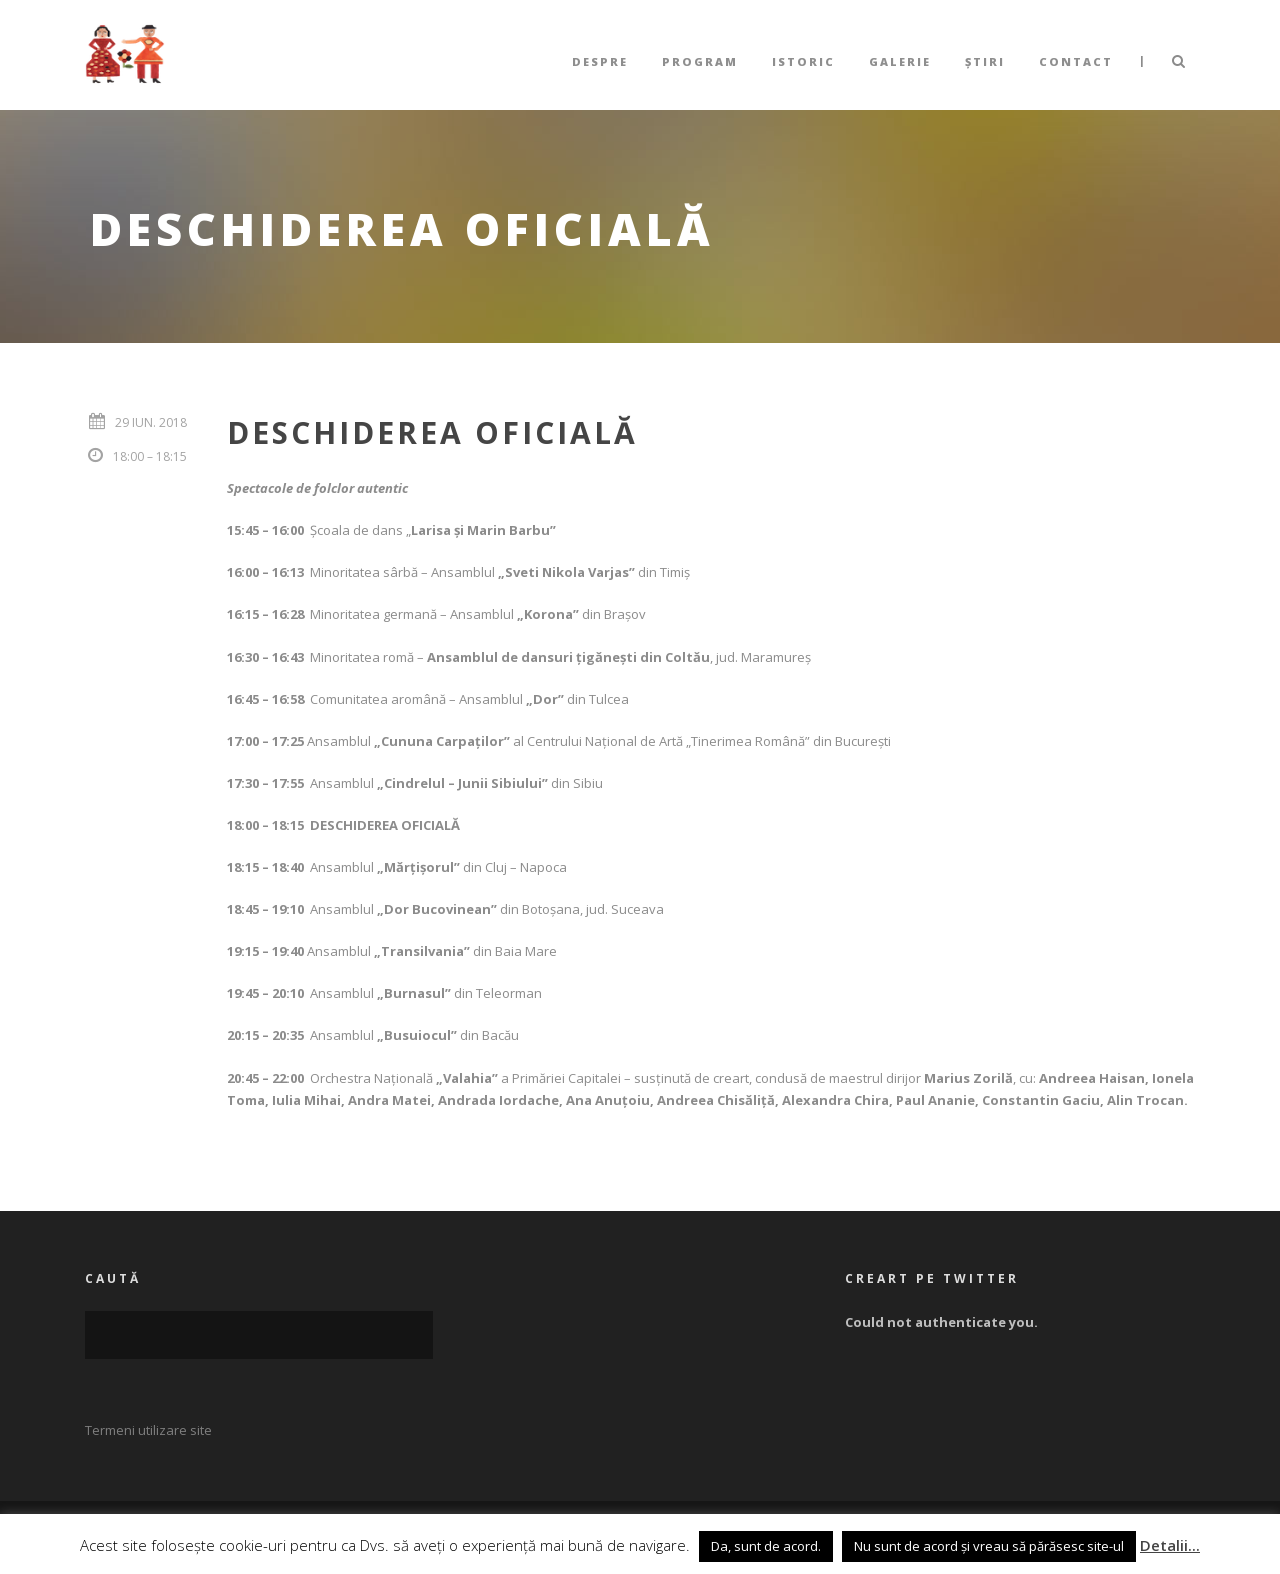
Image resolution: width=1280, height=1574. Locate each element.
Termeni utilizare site (148, 1430)
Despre (600, 61)
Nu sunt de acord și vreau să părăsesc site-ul (989, 1546)
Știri (985, 61)
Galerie (900, 61)
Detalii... (1170, 1545)
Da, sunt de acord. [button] (766, 1546)
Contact (1076, 61)
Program (700, 61)
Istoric (803, 61)
